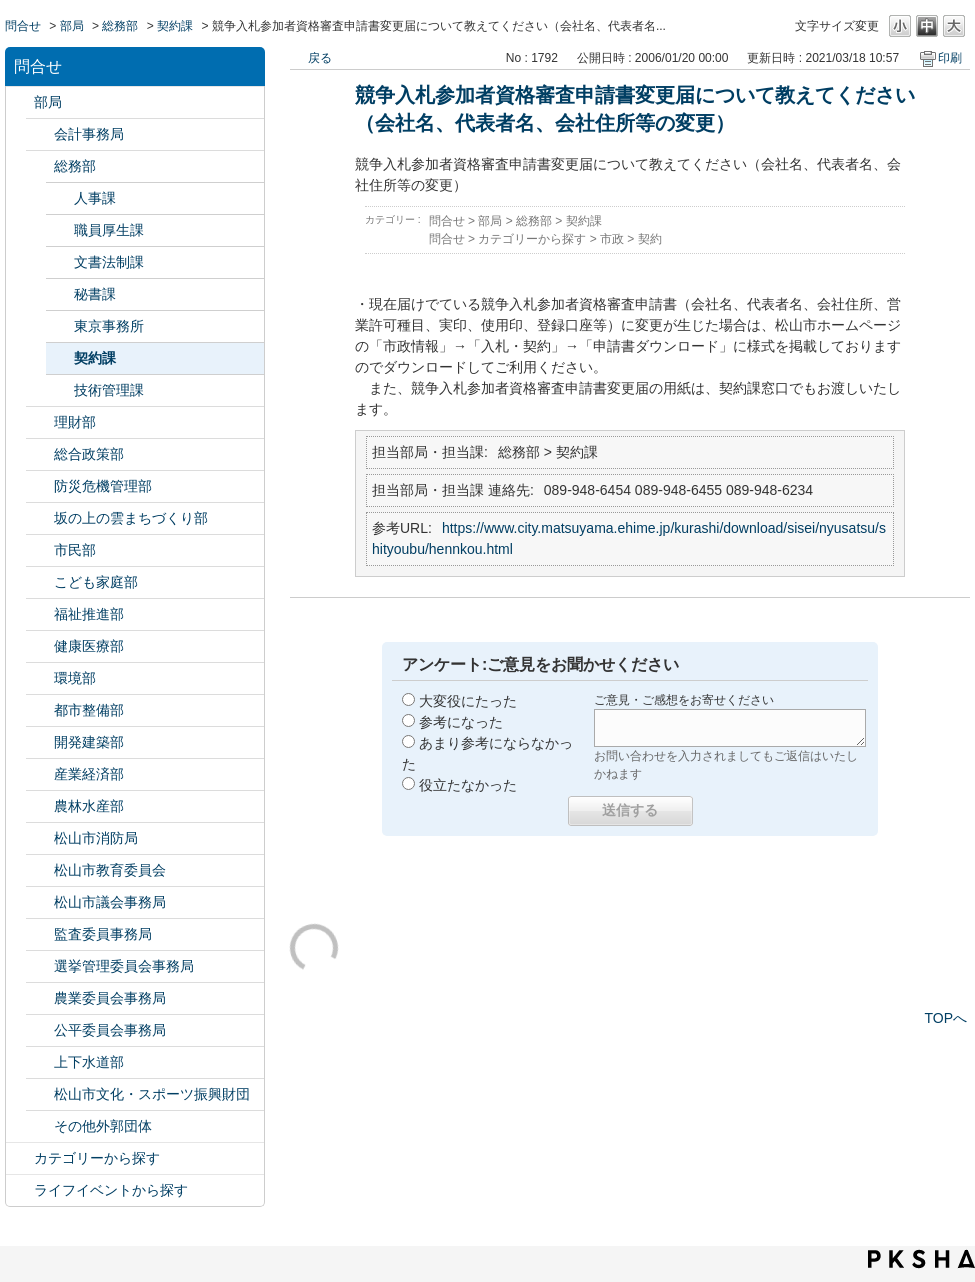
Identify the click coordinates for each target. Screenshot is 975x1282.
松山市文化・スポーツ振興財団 (152, 1094)
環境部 (75, 678)
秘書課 (95, 294)
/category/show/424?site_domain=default (40, 486)
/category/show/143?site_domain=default (40, 902)
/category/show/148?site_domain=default (40, 966)
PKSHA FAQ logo (921, 1259)
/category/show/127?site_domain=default (40, 422)
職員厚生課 (109, 230)
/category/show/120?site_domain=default (40, 134)
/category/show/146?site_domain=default (40, 934)
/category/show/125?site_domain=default (40, 166)
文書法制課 (109, 262)
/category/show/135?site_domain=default (40, 710)
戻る (320, 58)
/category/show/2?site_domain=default (20, 1158)
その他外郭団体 (103, 1126)
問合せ (23, 26)
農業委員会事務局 (110, 998)
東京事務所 (109, 326)
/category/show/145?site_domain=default (40, 1030)
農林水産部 (89, 806)
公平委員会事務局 (110, 1030)
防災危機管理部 (103, 486)
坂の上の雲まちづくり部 (131, 518)
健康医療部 (89, 646)
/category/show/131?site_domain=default (40, 1126)
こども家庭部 (96, 582)
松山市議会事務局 (110, 902)
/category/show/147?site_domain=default (40, 998)
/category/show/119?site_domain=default (20, 102)
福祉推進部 (89, 614)
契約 (650, 239)
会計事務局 (89, 134)
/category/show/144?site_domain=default (40, 1062)
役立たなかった (468, 785)
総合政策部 (89, 454)
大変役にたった (468, 701)
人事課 (95, 198)
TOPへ (945, 1018)
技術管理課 (109, 390)
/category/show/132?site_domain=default (40, 646)
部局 (72, 26)
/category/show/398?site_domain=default (40, 518)
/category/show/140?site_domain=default (40, 838)
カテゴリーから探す (97, 1158)
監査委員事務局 (103, 934)
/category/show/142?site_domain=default (40, 870)
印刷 (950, 58)
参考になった (461, 722)
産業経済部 (89, 774)
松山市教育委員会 (110, 870)
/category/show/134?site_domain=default (40, 1094)
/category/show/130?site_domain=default (40, 614)
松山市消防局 (96, 838)
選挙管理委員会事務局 (124, 966)
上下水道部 (89, 1062)
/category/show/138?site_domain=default (40, 774)
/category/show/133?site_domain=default (40, 678)
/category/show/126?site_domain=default (40, 454)
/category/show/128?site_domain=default (40, 550)
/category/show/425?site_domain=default (40, 742)
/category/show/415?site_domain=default (40, 582)
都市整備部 (89, 710)
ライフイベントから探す (111, 1190)
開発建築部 (89, 742)
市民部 (75, 550)
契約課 (175, 26)
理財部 (75, 422)
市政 (612, 239)
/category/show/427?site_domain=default (40, 806)
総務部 (120, 26)
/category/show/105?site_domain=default (20, 1190)
